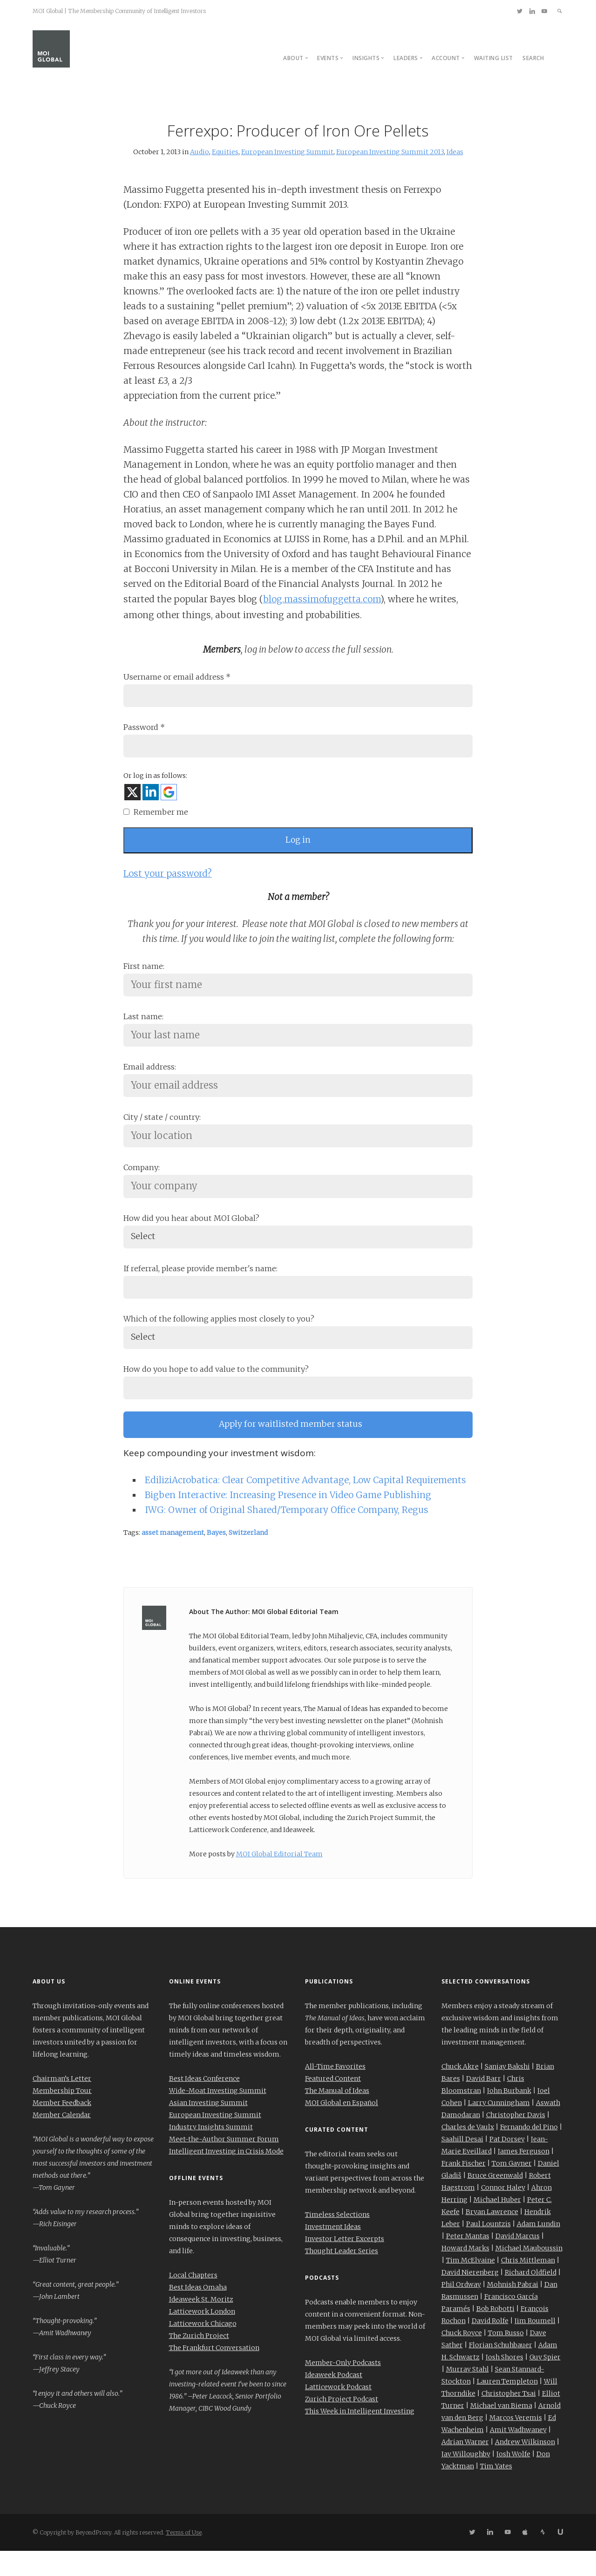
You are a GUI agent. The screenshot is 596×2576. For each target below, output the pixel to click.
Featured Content (333, 2103)
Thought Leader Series (341, 2276)
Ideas (455, 152)
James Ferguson (523, 2176)
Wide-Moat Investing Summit (217, 2116)
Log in (298, 846)
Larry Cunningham (499, 2128)
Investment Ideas (333, 2252)
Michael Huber (497, 2225)
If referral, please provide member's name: (200, 1285)
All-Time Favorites (335, 2091)
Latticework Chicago (203, 2348)
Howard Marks (465, 2273)
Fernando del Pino (529, 2152)
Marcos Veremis (515, 2443)
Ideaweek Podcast (333, 2400)
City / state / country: (162, 1129)
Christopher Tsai (508, 2418)
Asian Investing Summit (208, 2128)
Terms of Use (184, 2557)
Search (533, 58)
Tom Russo (506, 2358)
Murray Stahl (467, 2394)
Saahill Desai (462, 2164)
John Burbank (509, 2116)
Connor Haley (503, 2212)
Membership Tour (62, 2116)
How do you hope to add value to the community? (216, 1390)
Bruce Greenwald (495, 2200)
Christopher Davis (515, 2140)
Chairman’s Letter (62, 2103)
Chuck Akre (460, 2091)
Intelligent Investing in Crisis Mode (226, 2176)
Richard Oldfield (530, 2297)
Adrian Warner (465, 2467)
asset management (173, 1558)
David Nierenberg (470, 2297)
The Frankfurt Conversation (214, 2373)
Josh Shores (504, 2382)
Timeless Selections (337, 2239)
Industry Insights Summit (211, 2152)
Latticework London (202, 2336)
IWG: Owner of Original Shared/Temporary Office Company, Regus (286, 1534)
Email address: (149, 1077)
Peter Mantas (467, 2261)
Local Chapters (193, 2300)
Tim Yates (496, 2491)
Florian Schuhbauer (500, 2370)
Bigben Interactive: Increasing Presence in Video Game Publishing (288, 1520)
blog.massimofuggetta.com (321, 599)
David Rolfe (490, 2346)
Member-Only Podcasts (343, 2388)
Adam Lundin (538, 2249)
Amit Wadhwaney (518, 2455)
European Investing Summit (287, 152)
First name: (143, 973)
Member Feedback (62, 2128)
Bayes (216, 1558)
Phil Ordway (461, 2309)
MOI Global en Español (341, 2128)
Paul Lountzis (488, 2249)
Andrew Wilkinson (525, 2467)
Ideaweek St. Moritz (201, 2324)
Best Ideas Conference (204, 2103)
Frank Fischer (463, 2188)
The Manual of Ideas (337, 2116)
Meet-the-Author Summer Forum (224, 2164)
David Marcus (517, 2261)
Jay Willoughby (465, 2479)
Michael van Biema (501, 2430)
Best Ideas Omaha (198, 2312)
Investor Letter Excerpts (344, 2264)
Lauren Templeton (507, 2406)
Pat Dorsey (507, 2164)
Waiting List (493, 58)
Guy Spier (545, 2382)
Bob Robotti (495, 2334)
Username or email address (176, 676)
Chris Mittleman (528, 2285)
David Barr (483, 2103)
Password (144, 729)
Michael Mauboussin (528, 2273)
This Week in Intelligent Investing (359, 2436)
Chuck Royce (461, 2358)
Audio (199, 152)
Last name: (143, 1025)
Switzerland (248, 1558)
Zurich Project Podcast (341, 2424)
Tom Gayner (512, 2188)
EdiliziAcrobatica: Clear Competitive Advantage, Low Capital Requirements (305, 1505)
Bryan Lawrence (492, 2237)
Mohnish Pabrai (512, 2309)
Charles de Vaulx (467, 2152)
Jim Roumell (535, 2346)
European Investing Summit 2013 (390, 152)
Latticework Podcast (338, 2412)
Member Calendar (62, 2140)
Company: (141, 1181)
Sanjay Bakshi (507, 2091)
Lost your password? (167, 880)
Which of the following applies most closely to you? (218, 1338)
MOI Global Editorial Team (279, 1879)
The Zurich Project (199, 2361)
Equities (225, 152)
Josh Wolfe (513, 2479)
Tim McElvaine (470, 2285)
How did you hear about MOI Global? (191, 1233)
